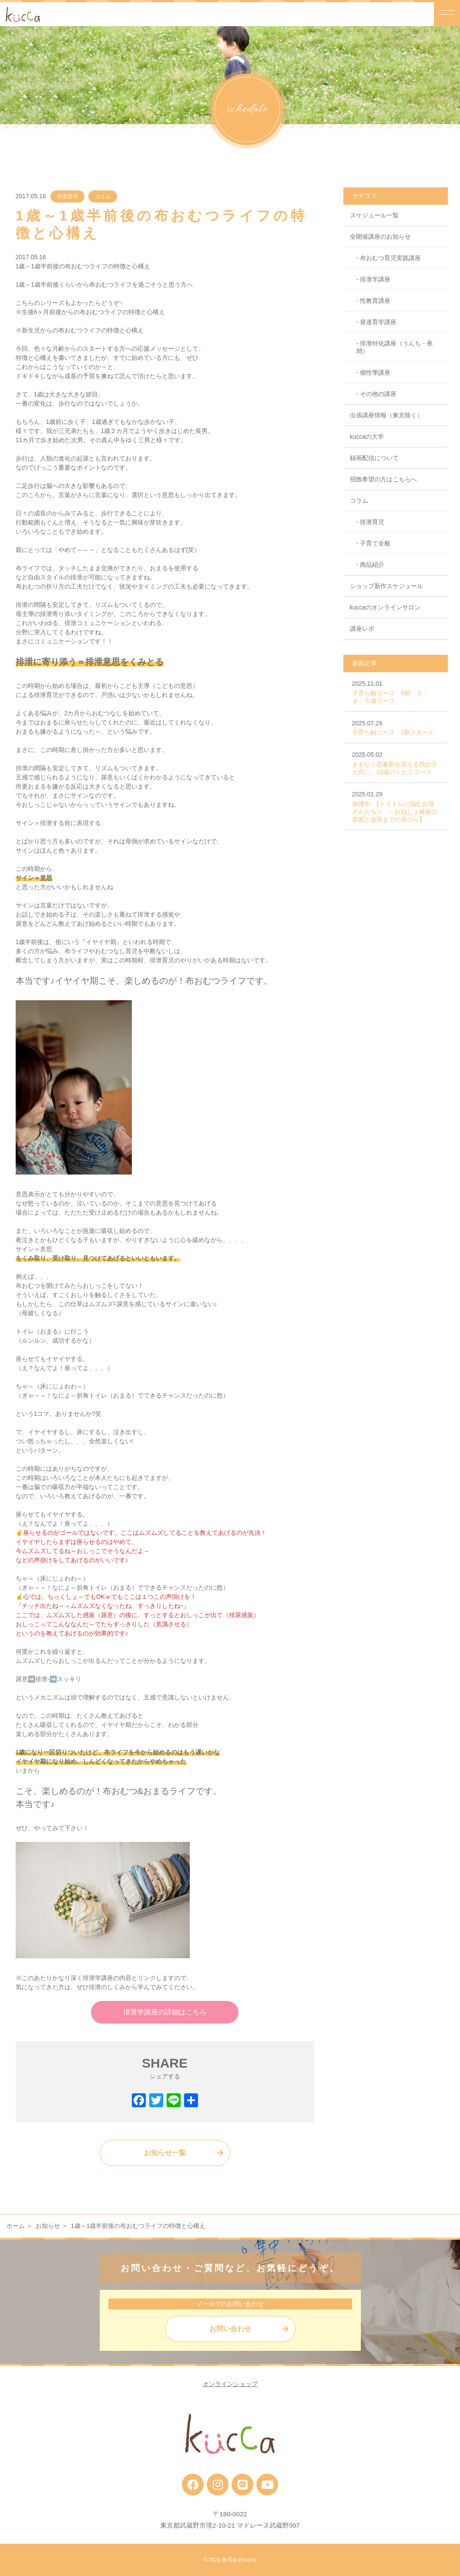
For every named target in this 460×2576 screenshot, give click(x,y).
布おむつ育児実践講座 (390, 257)
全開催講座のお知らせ (380, 236)
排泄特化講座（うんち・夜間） (394, 347)
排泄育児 (67, 196)
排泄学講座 (375, 279)
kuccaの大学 (367, 436)
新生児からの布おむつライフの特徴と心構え (83, 330)
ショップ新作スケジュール (386, 585)
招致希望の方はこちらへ (383, 479)
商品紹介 (372, 564)
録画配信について (374, 457)
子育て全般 (375, 543)
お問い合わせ (230, 2328)
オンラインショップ (230, 2383)
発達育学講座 (378, 321)
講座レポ (362, 628)
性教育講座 (375, 300)
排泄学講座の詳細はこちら (165, 2012)
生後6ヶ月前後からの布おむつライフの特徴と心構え (93, 311)
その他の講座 (378, 393)
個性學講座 (375, 372)
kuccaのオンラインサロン (385, 607)
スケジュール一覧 (374, 215)
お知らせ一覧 (165, 2152)
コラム (103, 196)
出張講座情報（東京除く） (386, 415)
